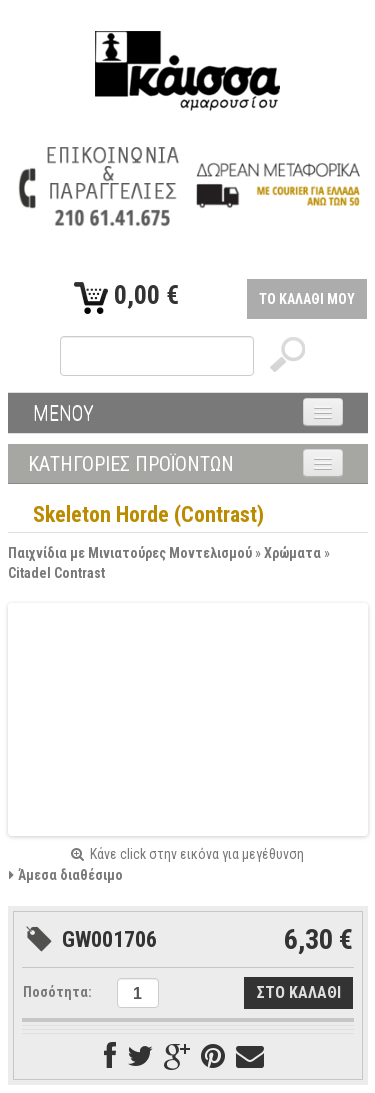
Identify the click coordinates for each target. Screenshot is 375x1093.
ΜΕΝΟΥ (63, 413)
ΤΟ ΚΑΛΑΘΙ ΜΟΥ (307, 299)
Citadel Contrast (56, 573)
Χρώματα (292, 553)
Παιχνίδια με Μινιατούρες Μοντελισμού (130, 553)
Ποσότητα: (57, 992)
